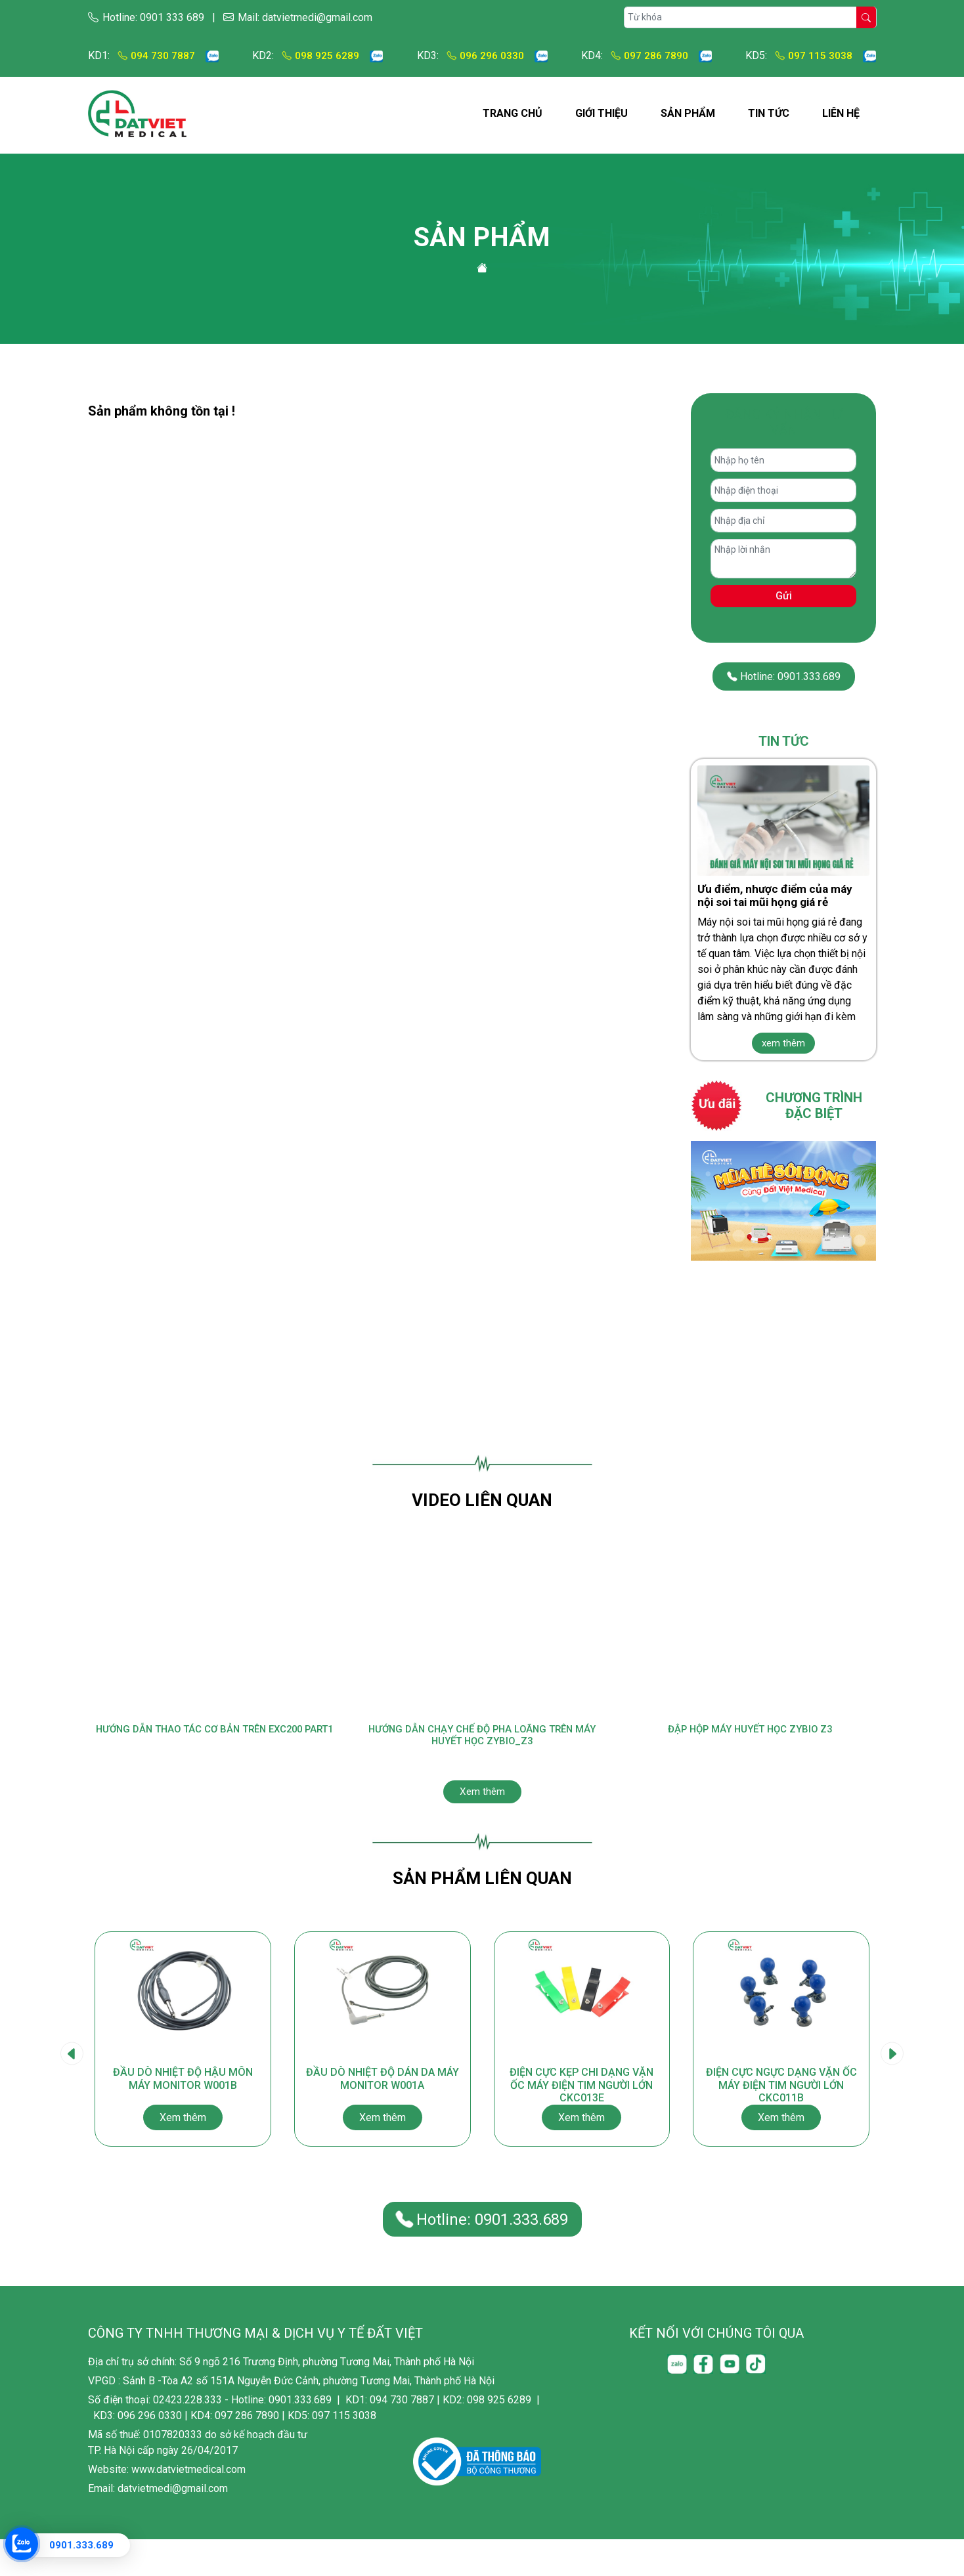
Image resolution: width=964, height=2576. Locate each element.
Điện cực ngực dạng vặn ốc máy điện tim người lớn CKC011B (781, 2130)
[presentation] (71, 2076)
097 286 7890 (645, 55)
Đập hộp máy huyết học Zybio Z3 (750, 1730)
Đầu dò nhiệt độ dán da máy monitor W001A (382, 2130)
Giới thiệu (601, 113)
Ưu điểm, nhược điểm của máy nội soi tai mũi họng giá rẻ (774, 895)
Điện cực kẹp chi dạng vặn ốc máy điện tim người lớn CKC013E (581, 2130)
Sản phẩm (688, 113)
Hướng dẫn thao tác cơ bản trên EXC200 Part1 (214, 1737)
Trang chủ (512, 113)
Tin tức (768, 113)
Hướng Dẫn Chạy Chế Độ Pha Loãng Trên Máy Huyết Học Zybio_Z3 (482, 1737)
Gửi (784, 596)
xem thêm (783, 1043)
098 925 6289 (320, 55)
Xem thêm (482, 1800)
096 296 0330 (484, 55)
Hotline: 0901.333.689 (783, 676)
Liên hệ (841, 113)
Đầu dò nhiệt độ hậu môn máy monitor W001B (182, 2130)
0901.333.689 (81, 2545)
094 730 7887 (156, 55)
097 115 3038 (813, 55)
